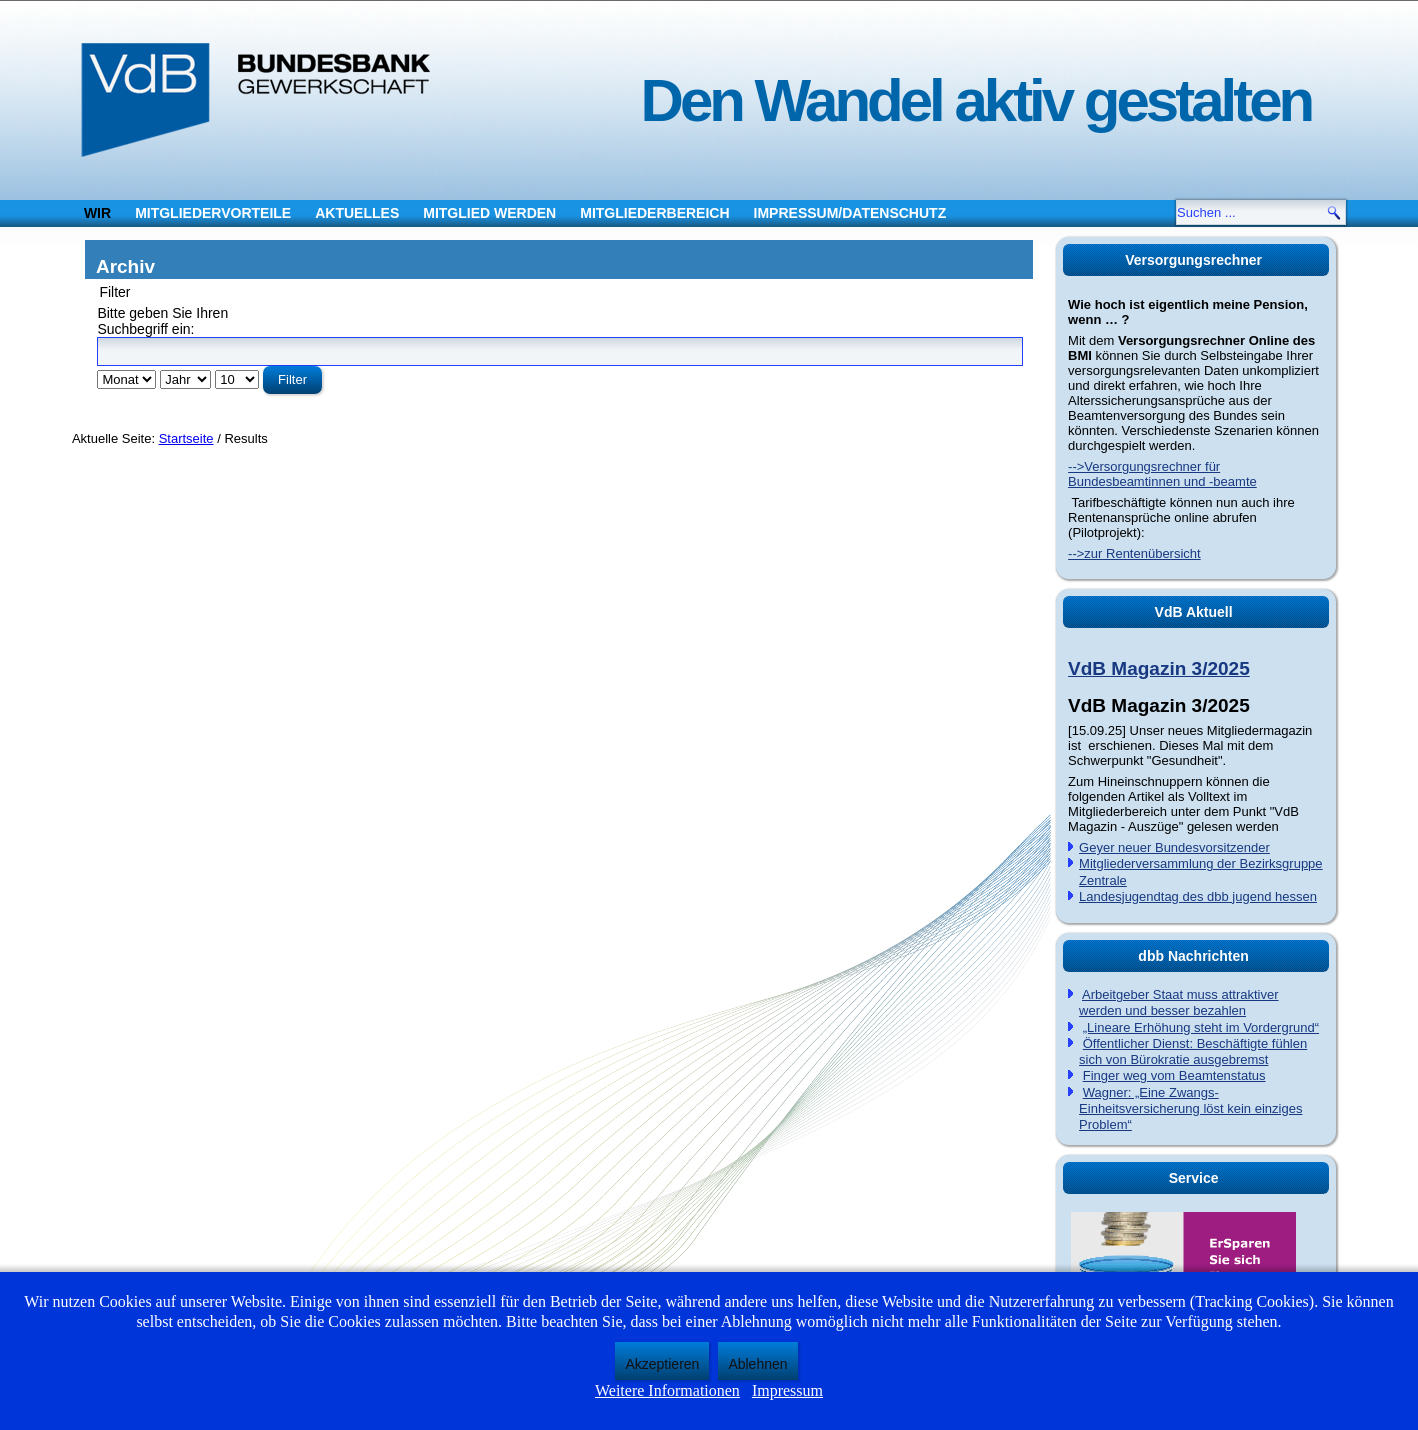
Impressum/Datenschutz (850, 213)
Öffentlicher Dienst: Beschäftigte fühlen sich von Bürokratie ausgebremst (1193, 1051)
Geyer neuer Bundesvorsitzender (1174, 847)
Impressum (787, 1390)
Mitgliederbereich (654, 213)
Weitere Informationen (667, 1390)
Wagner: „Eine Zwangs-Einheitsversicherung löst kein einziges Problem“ (1190, 1109)
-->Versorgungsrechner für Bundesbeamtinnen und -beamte (1162, 474)
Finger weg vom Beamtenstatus (1174, 1075)
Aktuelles (357, 213)
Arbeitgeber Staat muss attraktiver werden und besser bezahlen (1178, 1002)
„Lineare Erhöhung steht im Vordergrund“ (1201, 1027)
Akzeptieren (662, 1364)
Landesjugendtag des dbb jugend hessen (1198, 896)
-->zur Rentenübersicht (1134, 553)
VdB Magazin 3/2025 (1159, 668)
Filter (292, 379)
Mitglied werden (489, 213)
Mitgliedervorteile (213, 213)
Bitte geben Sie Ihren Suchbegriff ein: (162, 321)
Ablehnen (757, 1364)
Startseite (186, 438)
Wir (97, 213)
